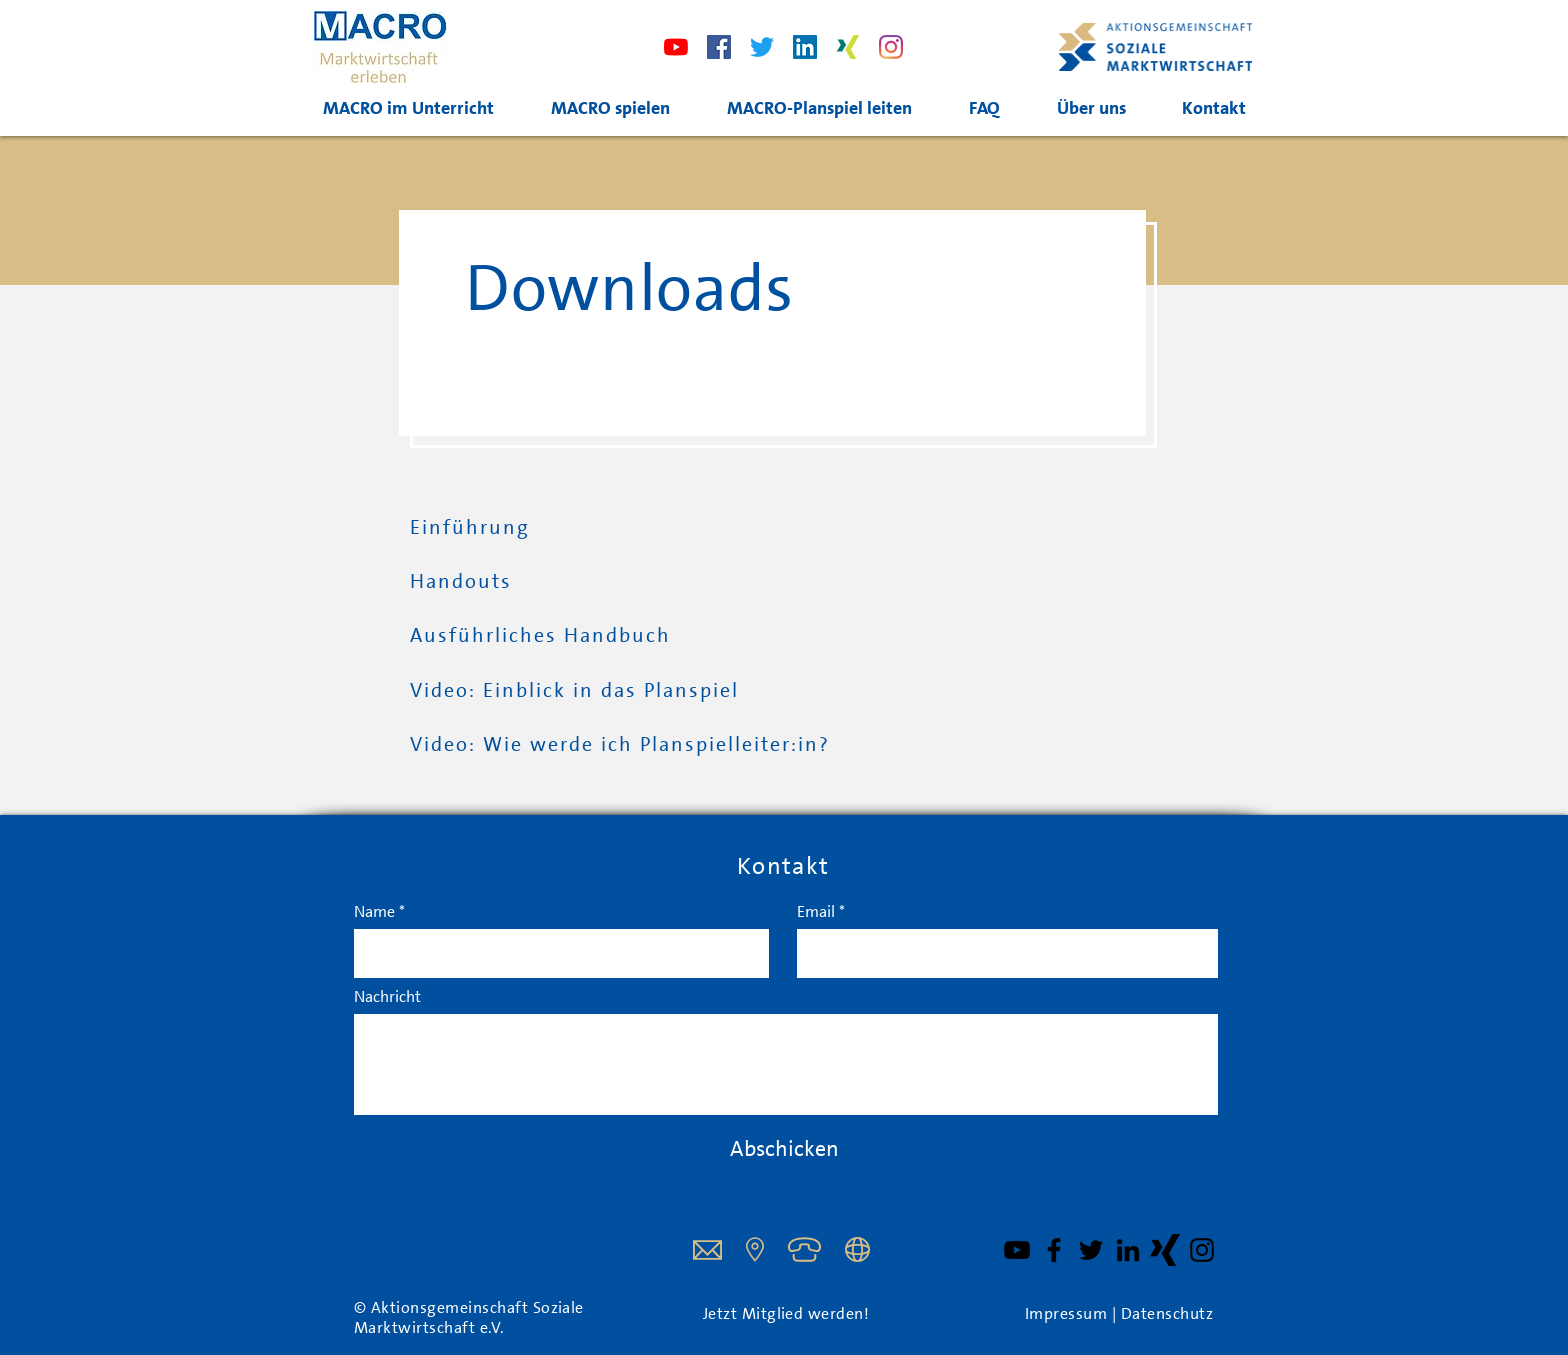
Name (374, 912)
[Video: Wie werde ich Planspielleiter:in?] (629, 745)
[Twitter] (762, 47)
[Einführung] (563, 528)
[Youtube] (676, 47)
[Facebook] (719, 47)
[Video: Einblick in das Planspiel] (583, 691)
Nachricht (387, 997)
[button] (819, 108)
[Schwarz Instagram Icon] (1202, 1250)
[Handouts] (476, 582)
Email (816, 912)
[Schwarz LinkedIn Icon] (1128, 1250)
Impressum (1068, 1314)
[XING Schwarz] (1165, 1250)
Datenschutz (1167, 1314)
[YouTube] (1017, 1250)
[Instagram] (891, 47)
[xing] (848, 47)
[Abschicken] (784, 1149)
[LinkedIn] (805, 47)
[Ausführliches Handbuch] (551, 636)
